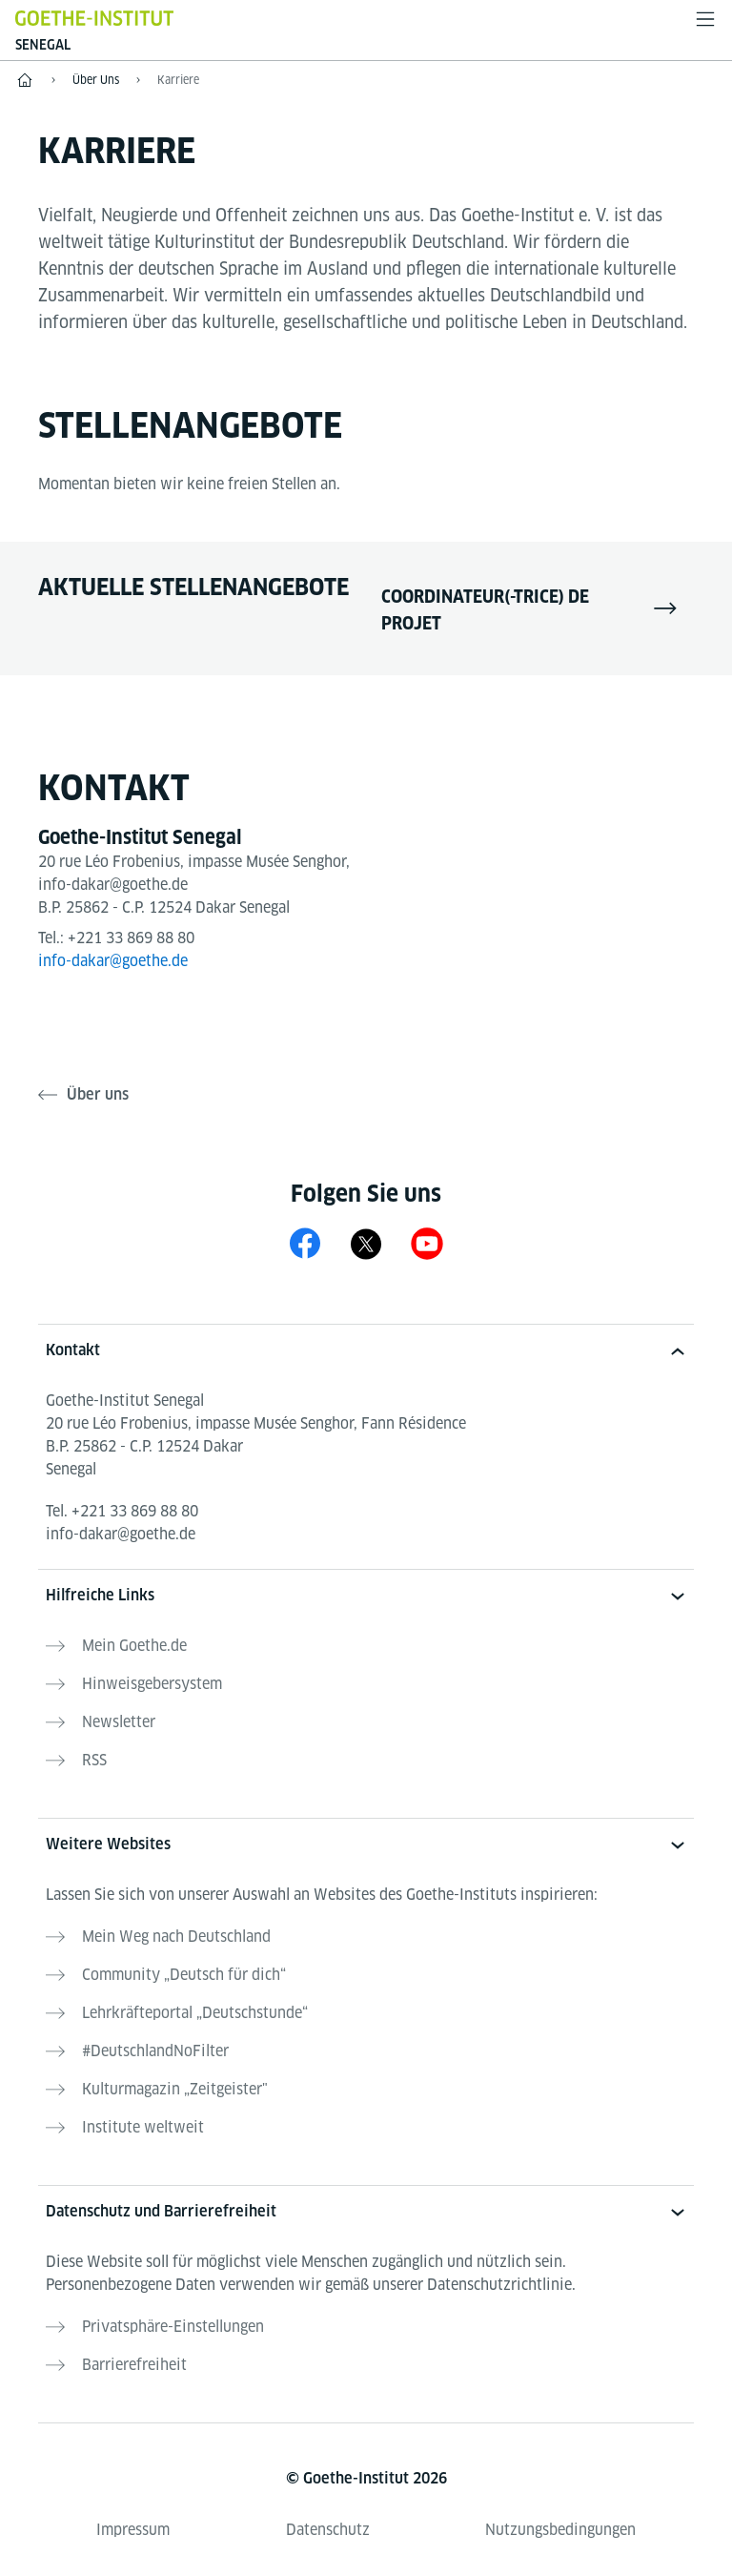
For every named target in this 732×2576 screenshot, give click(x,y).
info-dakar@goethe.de (113, 961)
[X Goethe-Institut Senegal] (366, 1243)
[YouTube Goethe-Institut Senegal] (427, 1243)
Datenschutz (328, 2530)
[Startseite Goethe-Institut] (94, 18)
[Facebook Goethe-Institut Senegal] (305, 1243)
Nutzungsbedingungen (560, 2530)
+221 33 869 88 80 (131, 938)
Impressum (133, 2530)
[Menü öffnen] (705, 19)
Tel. (122, 1511)
